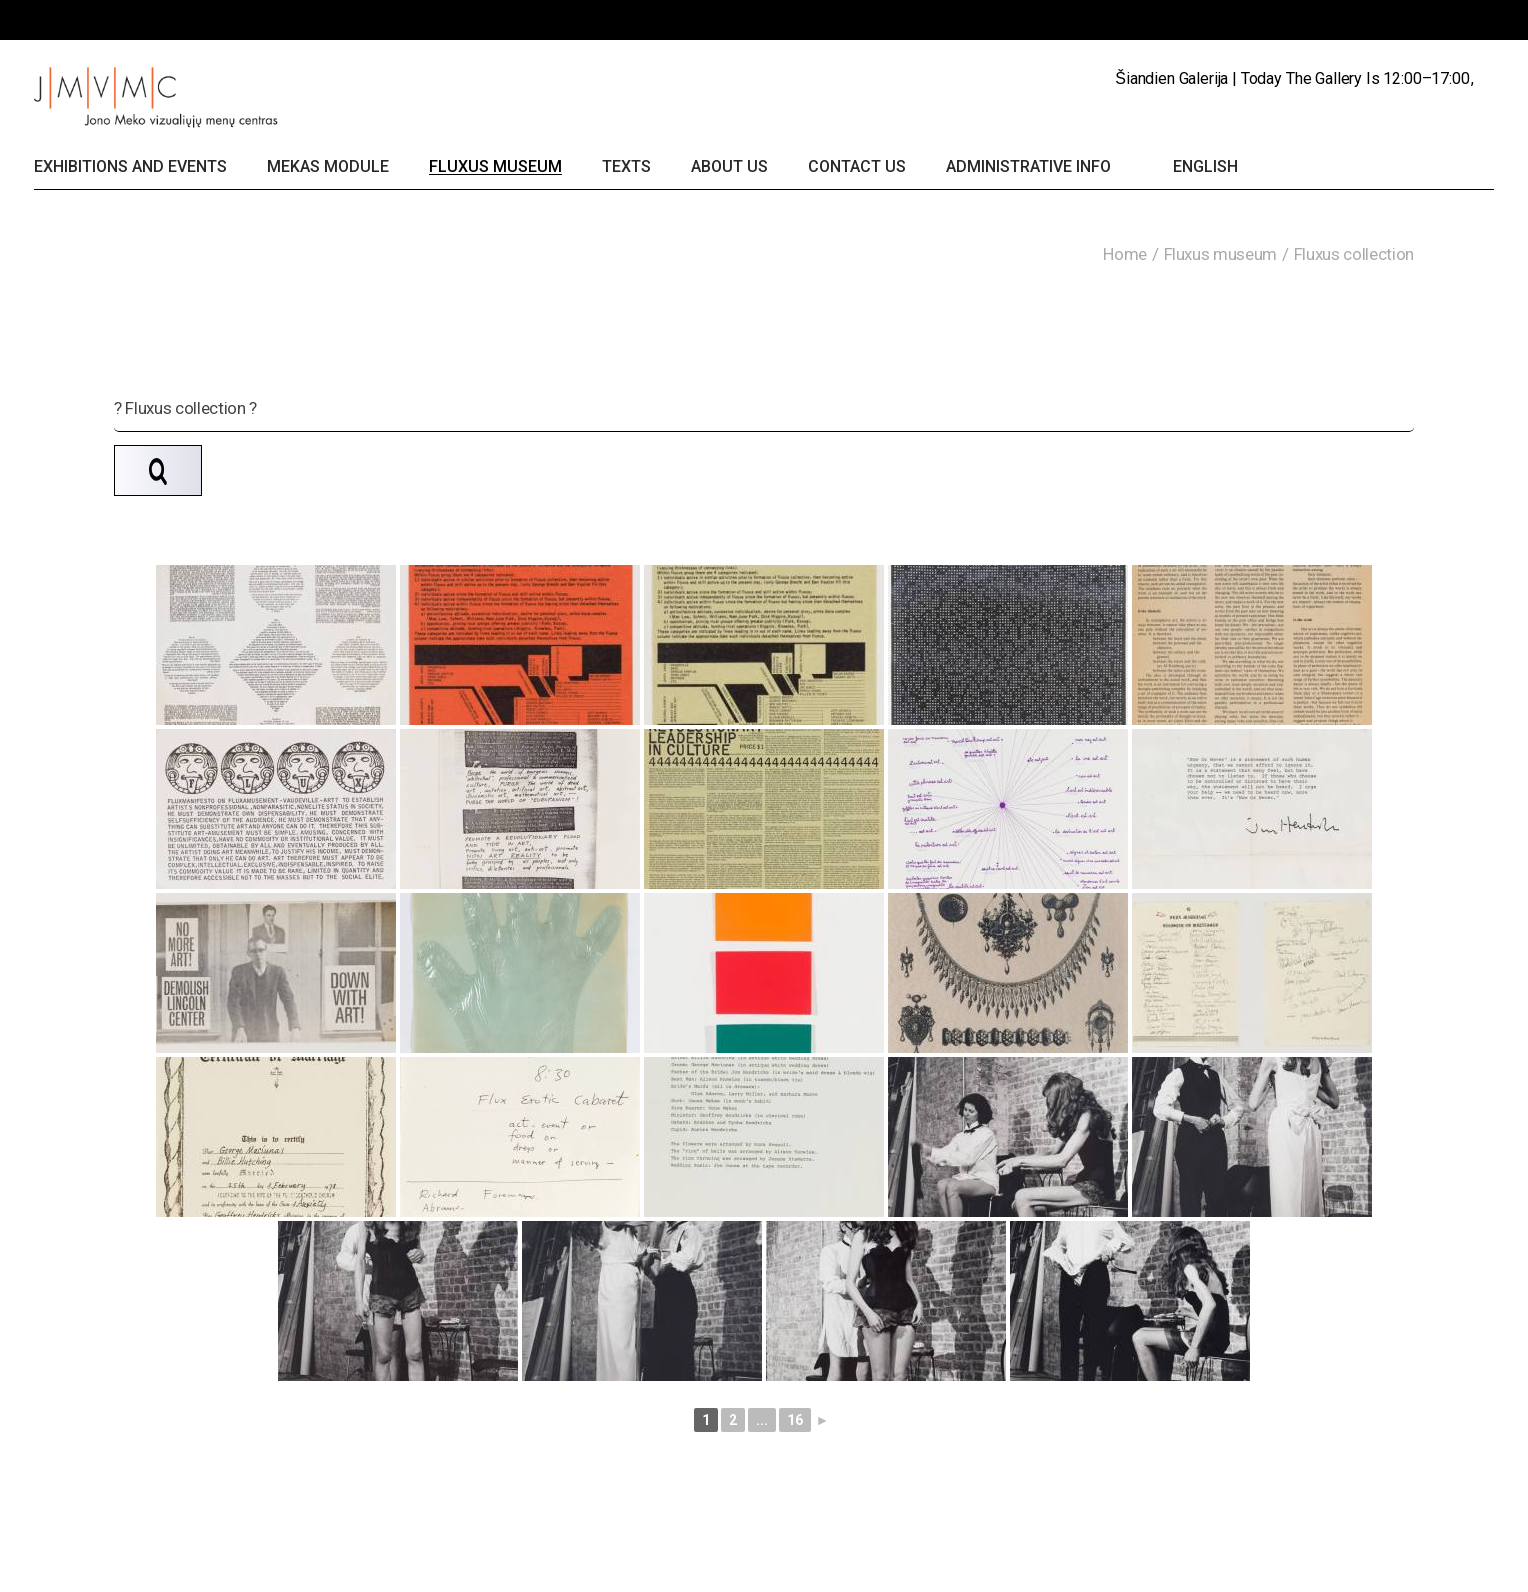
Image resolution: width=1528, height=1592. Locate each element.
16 (795, 1420)
